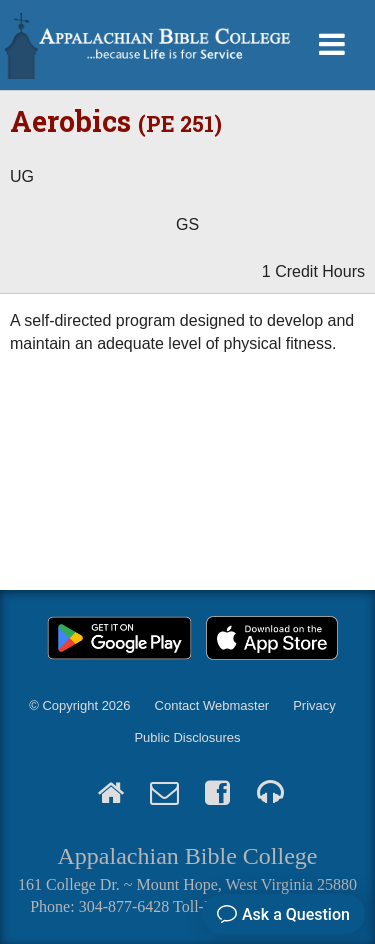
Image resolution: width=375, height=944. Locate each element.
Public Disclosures (187, 737)
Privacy (314, 705)
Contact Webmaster (212, 705)
